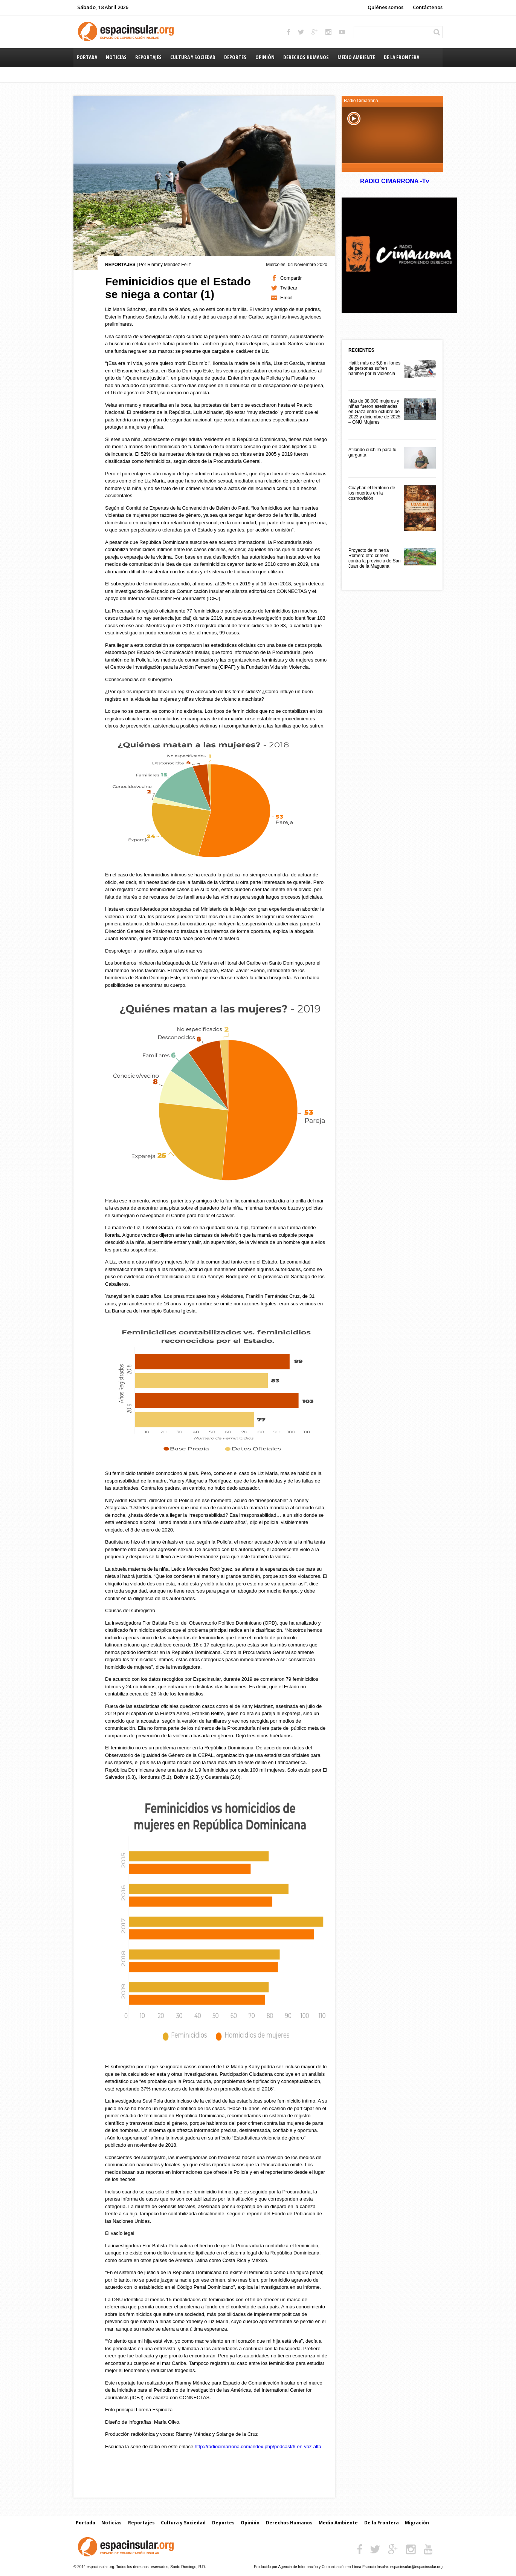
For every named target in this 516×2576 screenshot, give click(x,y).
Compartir (291, 278)
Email (286, 297)
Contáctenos (428, 7)
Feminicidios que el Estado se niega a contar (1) (178, 287)
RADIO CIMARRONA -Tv (394, 181)
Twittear (289, 288)
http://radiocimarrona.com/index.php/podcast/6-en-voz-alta (258, 2446)
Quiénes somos (385, 7)
